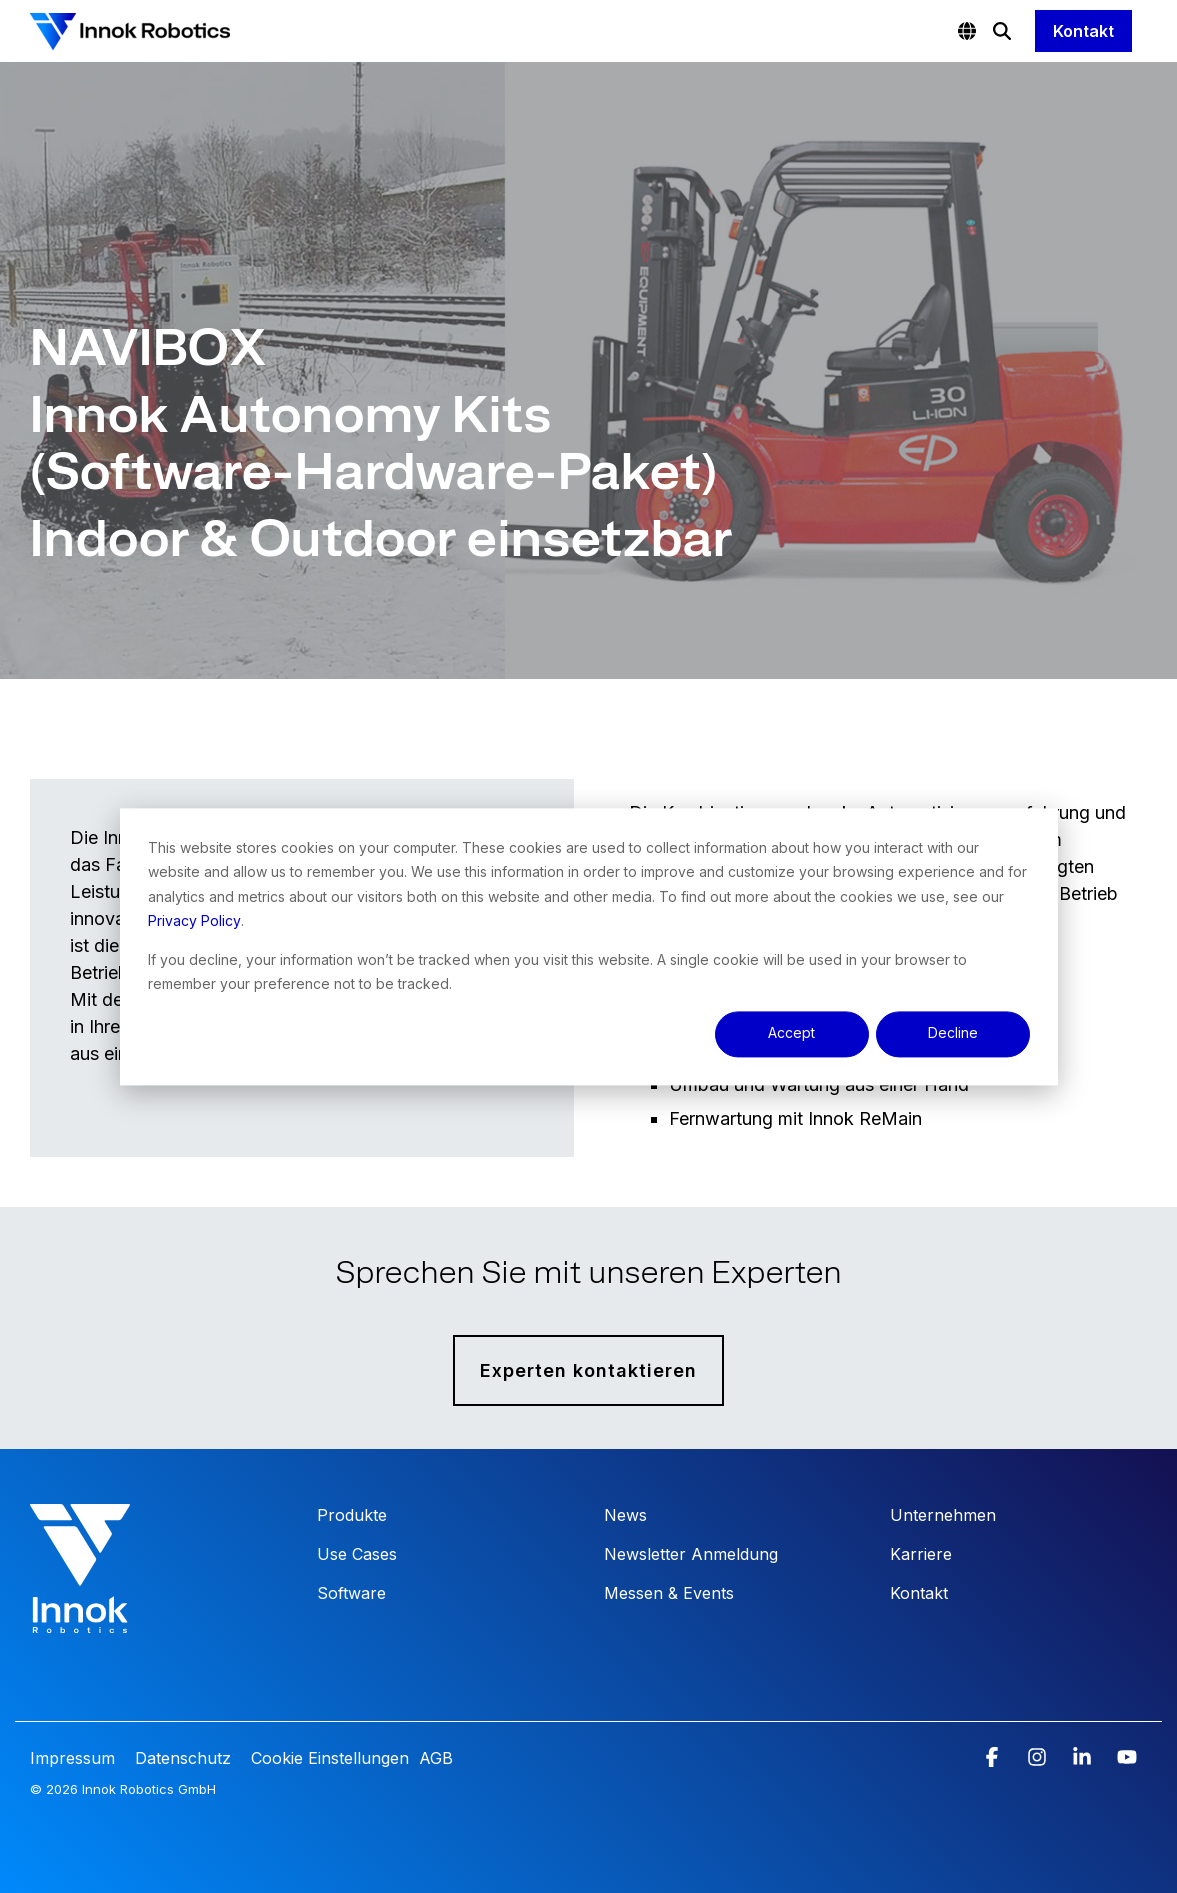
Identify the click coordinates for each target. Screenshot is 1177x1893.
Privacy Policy (194, 920)
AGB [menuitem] (436, 1758)
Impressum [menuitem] (75, 1758)
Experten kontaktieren (588, 1370)
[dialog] (589, 946)
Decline (953, 1033)
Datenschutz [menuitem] (180, 1758)
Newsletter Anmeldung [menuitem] (691, 1554)
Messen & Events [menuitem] (669, 1593)
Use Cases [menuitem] (357, 1554)
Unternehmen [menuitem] (943, 1515)
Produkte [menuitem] (352, 1515)
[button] (994, 1758)
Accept (791, 1033)
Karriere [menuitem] (921, 1554)
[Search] (1002, 31)
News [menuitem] (625, 1515)
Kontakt (1083, 31)
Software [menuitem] (351, 1593)
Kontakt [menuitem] (919, 1593)
